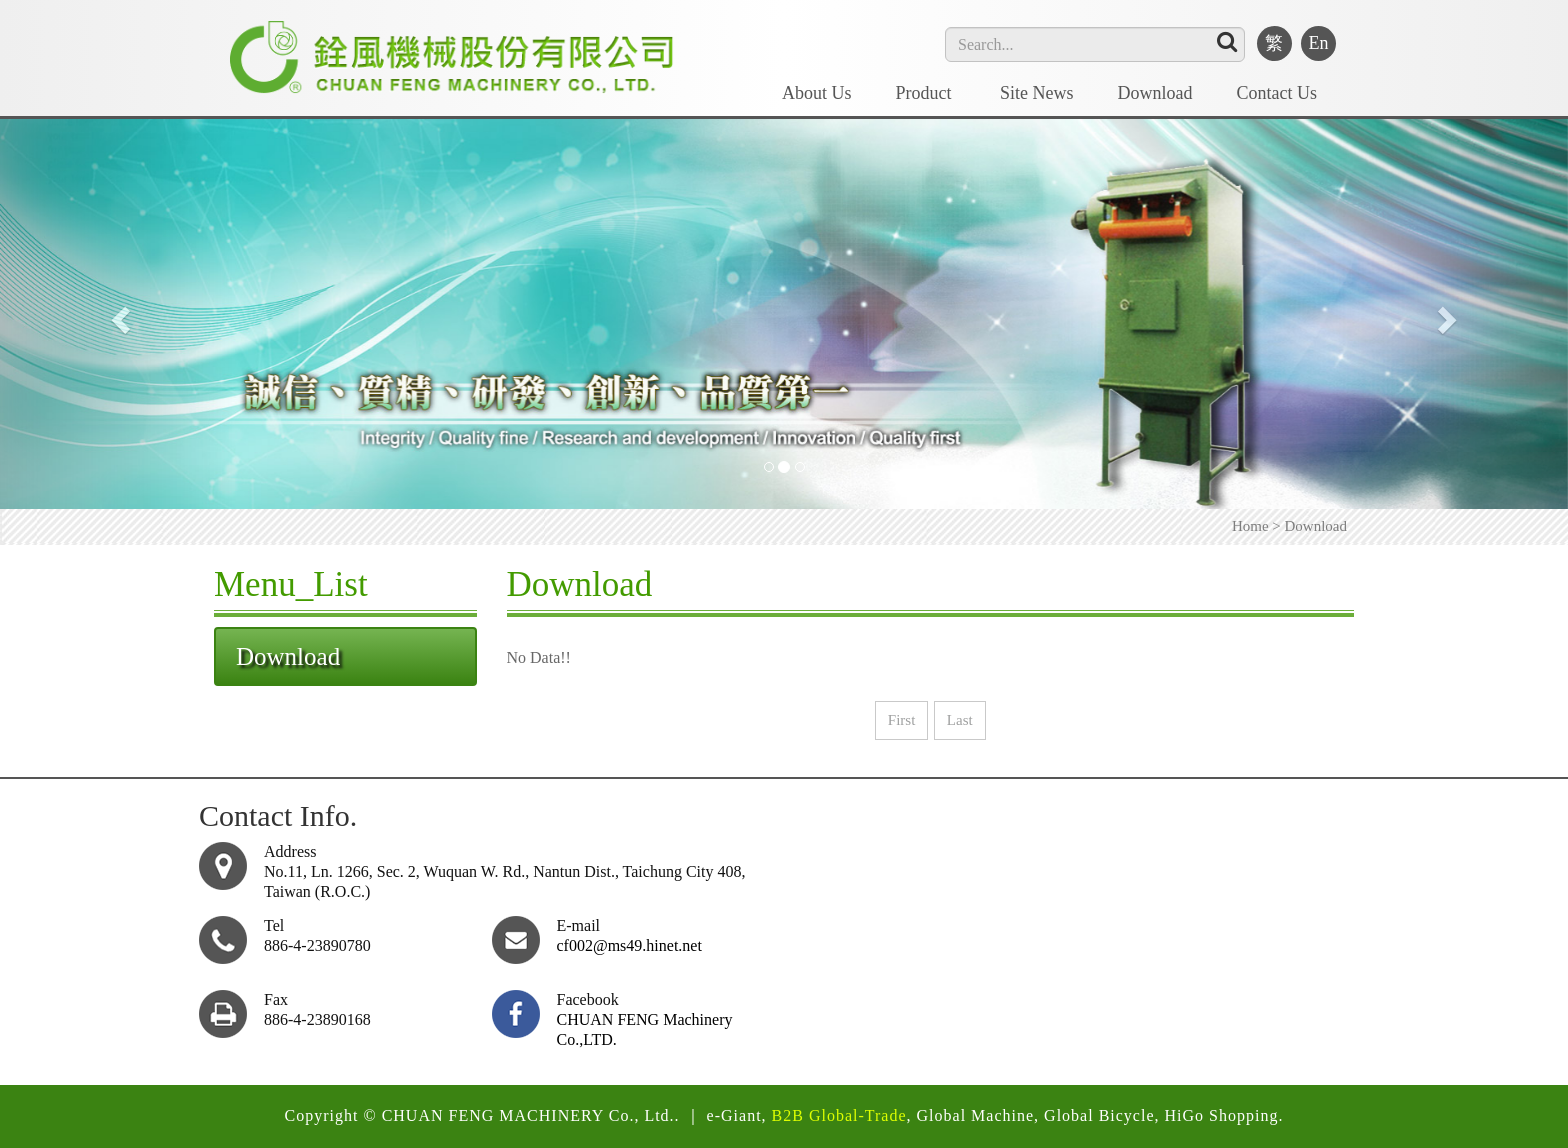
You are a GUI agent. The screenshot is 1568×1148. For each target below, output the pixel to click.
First (902, 720)
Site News (1037, 93)
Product (926, 93)
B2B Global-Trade (839, 1115)
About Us (817, 93)
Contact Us (1277, 93)
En (1319, 43)
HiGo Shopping (1222, 1115)
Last (960, 720)
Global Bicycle (1099, 1115)
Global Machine (976, 1115)
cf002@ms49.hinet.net (629, 945)
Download (1155, 93)
